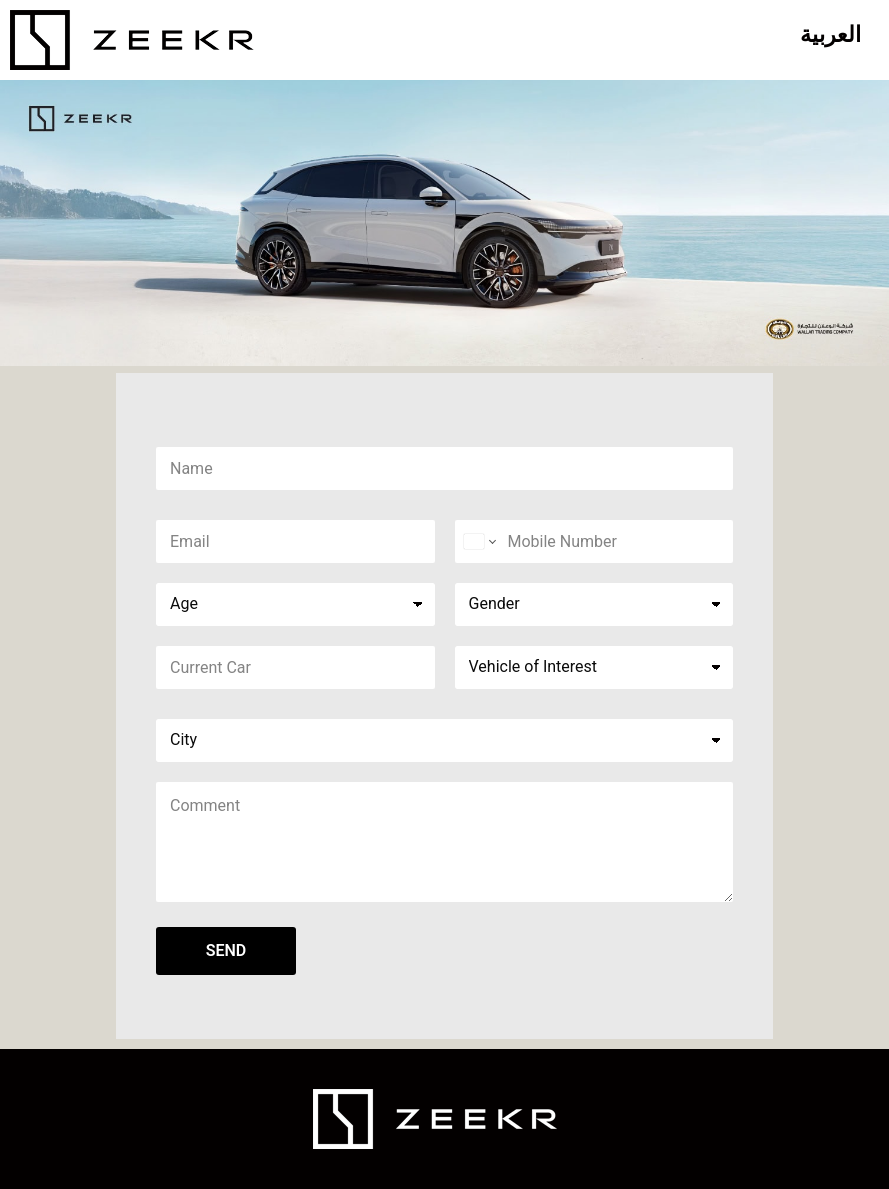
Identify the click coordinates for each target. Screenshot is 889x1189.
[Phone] (594, 541)
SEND (226, 950)
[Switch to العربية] (830, 35)
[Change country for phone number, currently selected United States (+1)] (478, 541)
